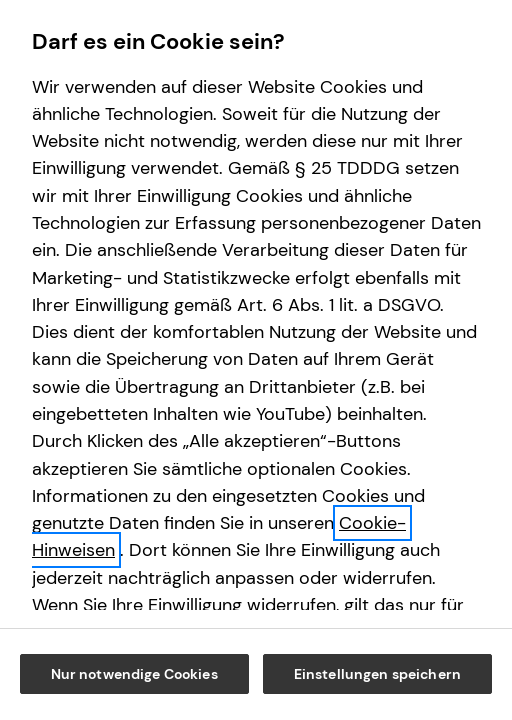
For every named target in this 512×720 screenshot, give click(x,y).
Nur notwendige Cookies (257, 618)
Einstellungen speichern (257, 674)
